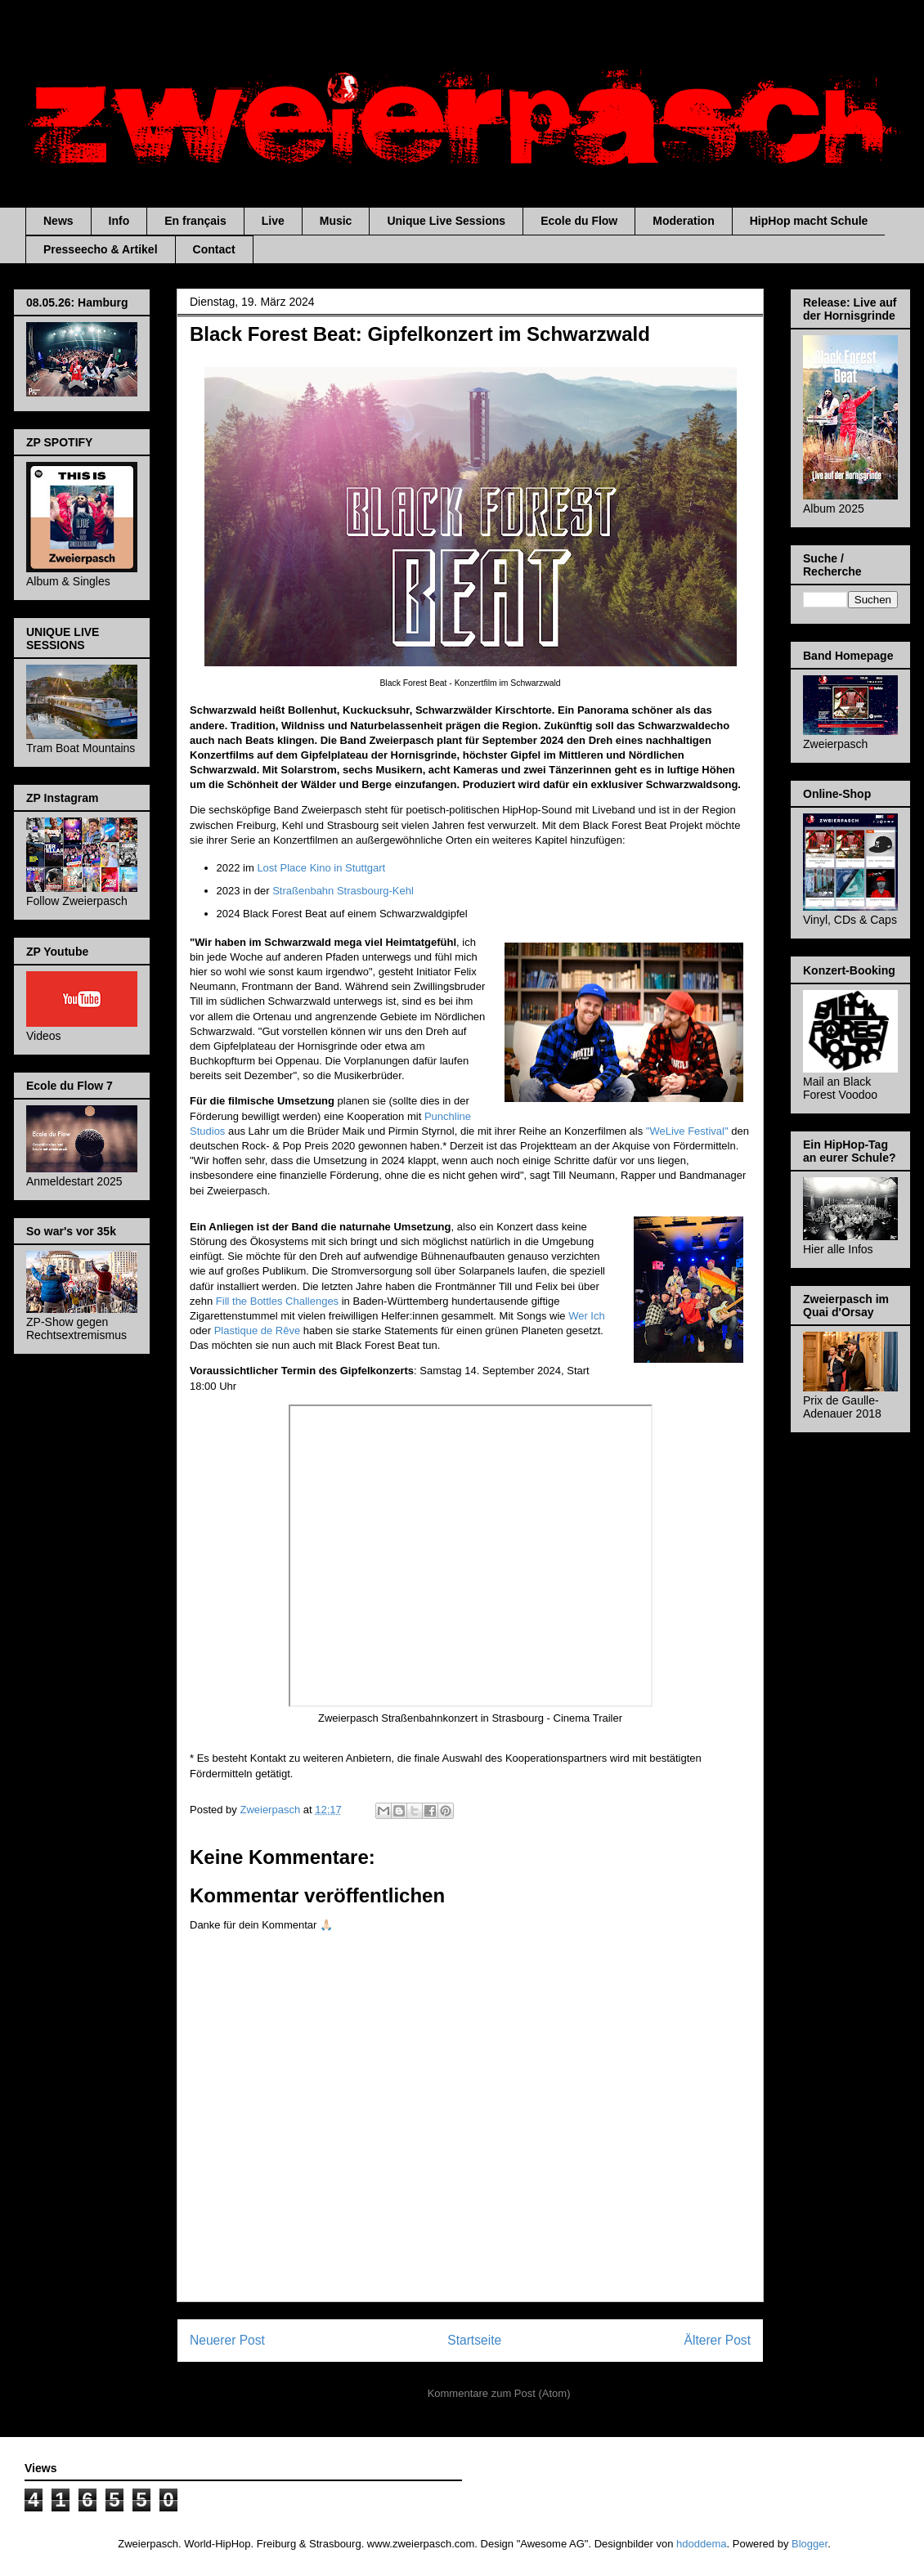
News (58, 220)
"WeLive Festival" (687, 1131)
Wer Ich (586, 1316)
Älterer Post (717, 2340)
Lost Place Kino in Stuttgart (321, 868)
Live (273, 220)
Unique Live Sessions (446, 220)
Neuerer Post (227, 2340)
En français (195, 220)
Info (119, 220)
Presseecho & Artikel (100, 249)
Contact (214, 249)
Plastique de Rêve (257, 1330)
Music (336, 220)
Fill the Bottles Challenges (279, 1301)
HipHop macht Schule (809, 220)
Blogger (810, 2544)
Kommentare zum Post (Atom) (499, 2393)
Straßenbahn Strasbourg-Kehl (343, 891)
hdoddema (701, 2544)
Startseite (474, 2340)
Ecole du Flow (578, 220)
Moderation (683, 220)
